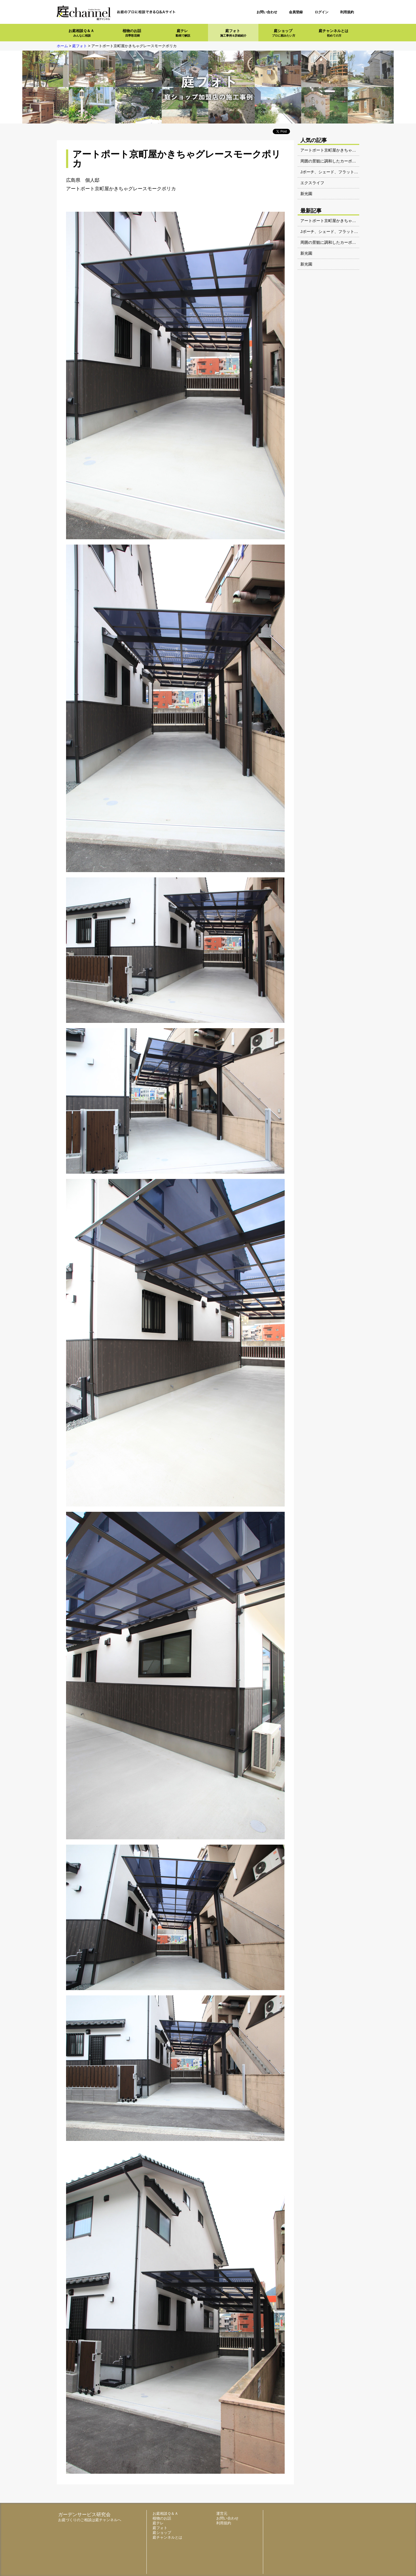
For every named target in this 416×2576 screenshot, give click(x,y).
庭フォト (233, 33)
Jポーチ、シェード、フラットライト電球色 (339, 172)
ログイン (321, 12)
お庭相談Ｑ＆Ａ (81, 33)
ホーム (62, 46)
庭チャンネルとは (333, 33)
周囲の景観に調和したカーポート (330, 161)
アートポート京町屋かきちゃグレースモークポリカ (346, 150)
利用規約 (347, 12)
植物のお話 (132, 33)
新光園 (306, 193)
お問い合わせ (267, 12)
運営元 (221, 2513)
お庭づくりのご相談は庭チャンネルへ (89, 2520)
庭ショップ (283, 33)
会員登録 (296, 12)
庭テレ (183, 33)
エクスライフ (312, 182)
